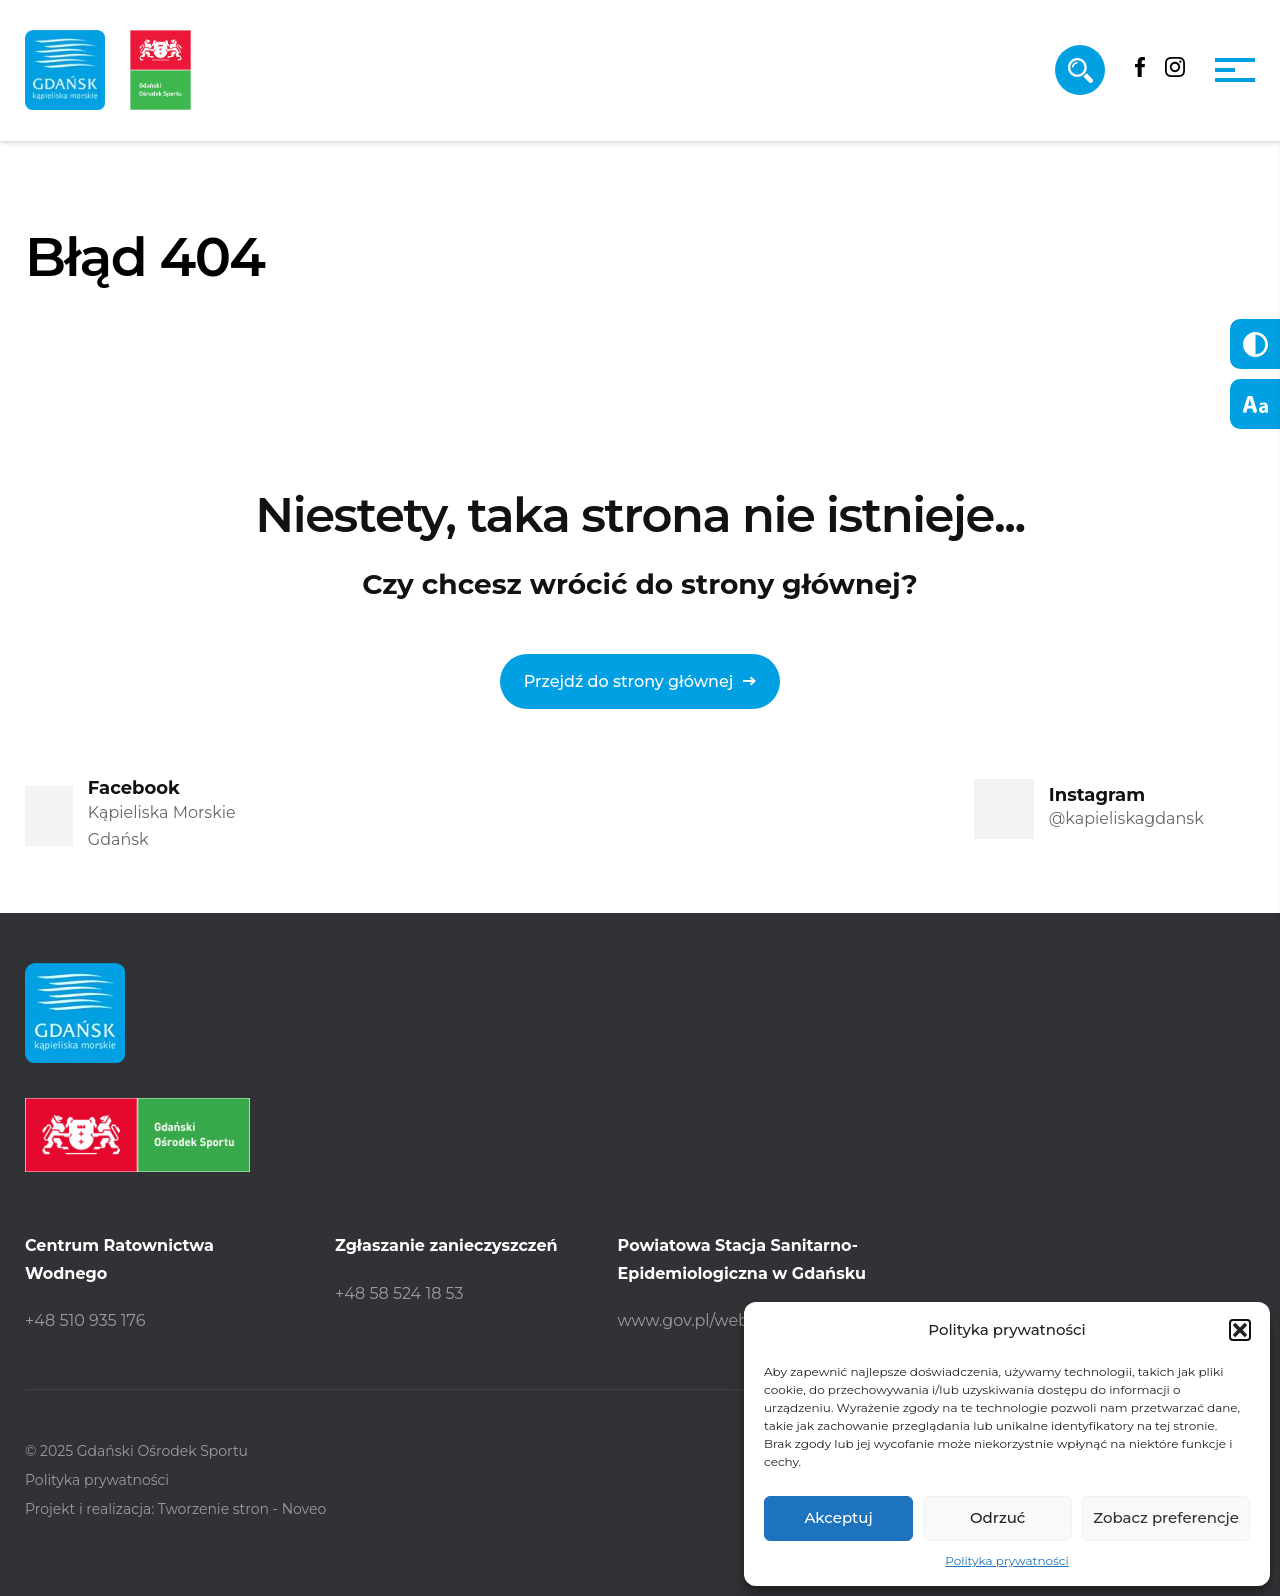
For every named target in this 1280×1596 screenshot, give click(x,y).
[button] (1240, 1330)
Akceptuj (838, 1517)
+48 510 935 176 (85, 1320)
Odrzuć (998, 1517)
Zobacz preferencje (1166, 1517)
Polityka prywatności (1007, 1560)
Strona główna (95, 368)
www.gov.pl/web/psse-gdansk (737, 1320)
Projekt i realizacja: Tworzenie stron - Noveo (175, 1509)
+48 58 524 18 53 (399, 1293)
